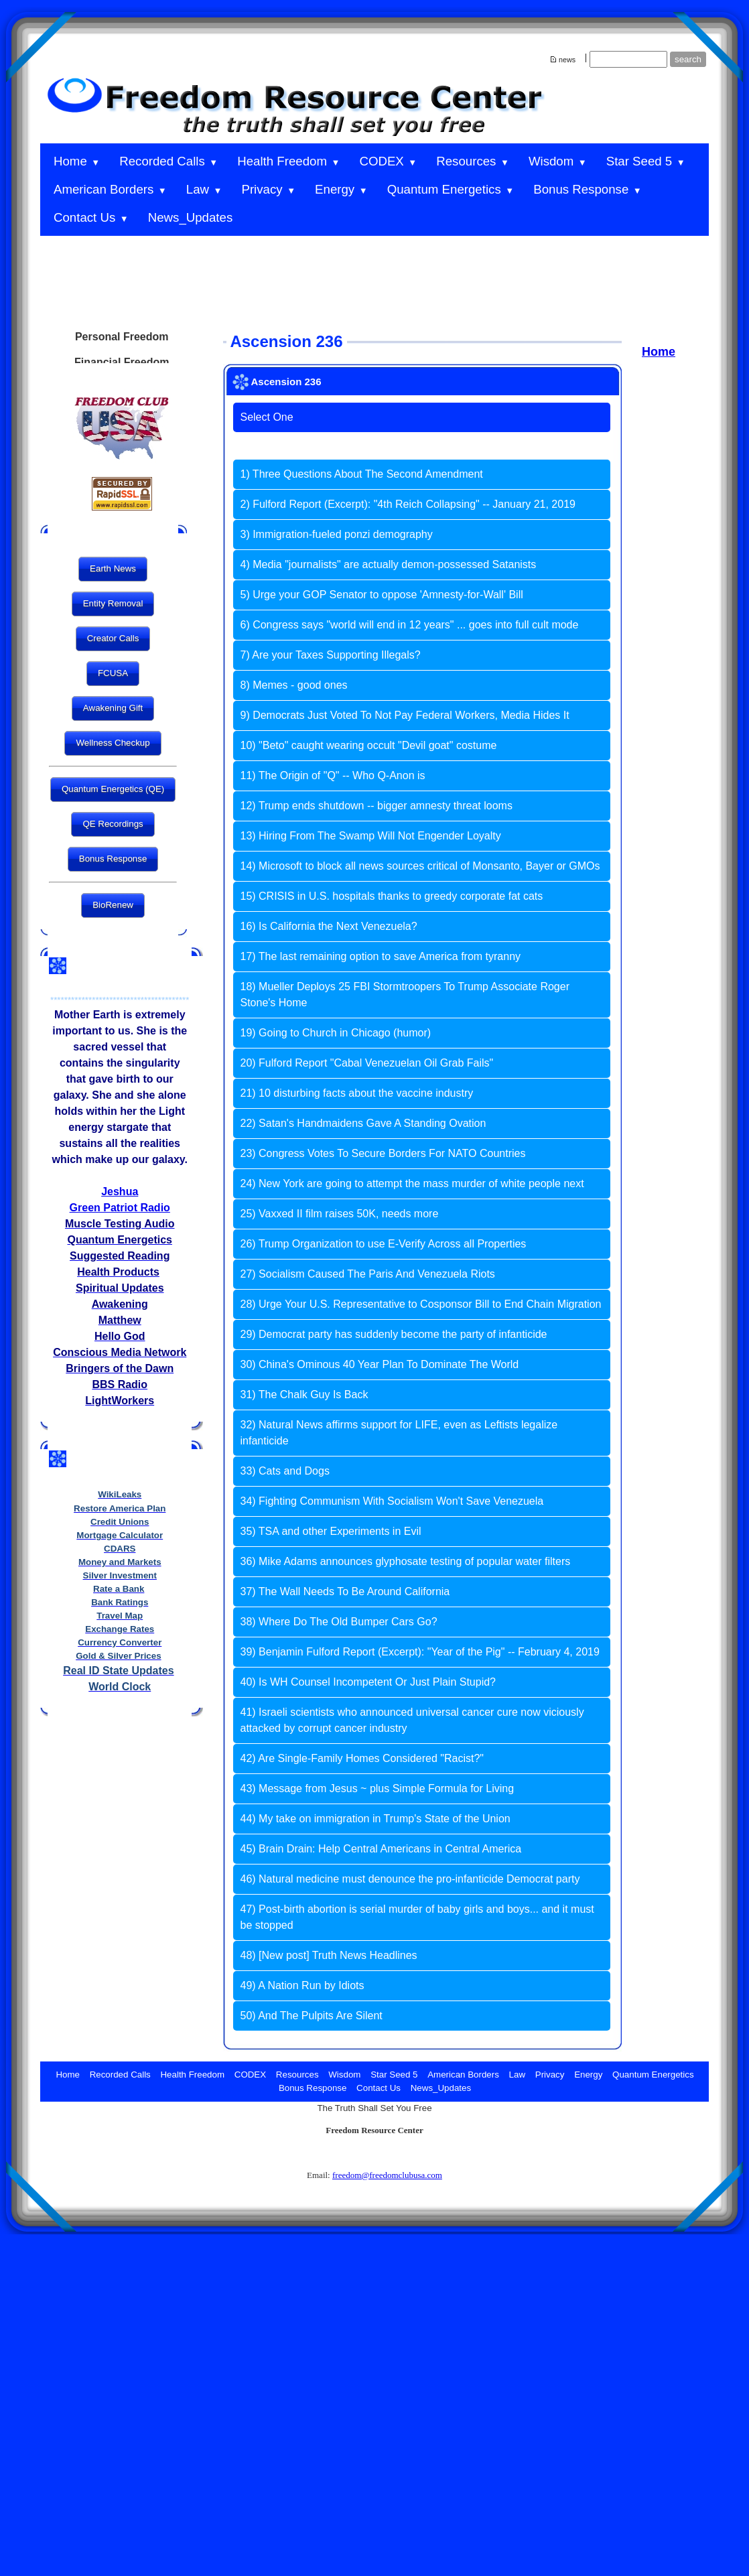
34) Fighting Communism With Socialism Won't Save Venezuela (391, 1501)
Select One (266, 417)
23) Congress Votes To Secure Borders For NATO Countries (382, 1153)
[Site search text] (628, 59)
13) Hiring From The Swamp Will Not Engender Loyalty (370, 835)
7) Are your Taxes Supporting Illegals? (330, 655)
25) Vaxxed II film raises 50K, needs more (339, 1213)
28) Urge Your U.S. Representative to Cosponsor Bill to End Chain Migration (420, 1304)
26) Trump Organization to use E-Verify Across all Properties (383, 1243)
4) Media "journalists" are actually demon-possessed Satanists (388, 564)
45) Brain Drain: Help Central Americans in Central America (380, 1848)
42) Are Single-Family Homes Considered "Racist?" (362, 1758)
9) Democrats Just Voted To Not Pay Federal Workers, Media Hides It (404, 715)
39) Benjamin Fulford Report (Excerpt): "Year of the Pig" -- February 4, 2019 (419, 1651)
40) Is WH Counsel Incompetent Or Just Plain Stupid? (368, 1682)
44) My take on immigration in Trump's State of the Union (375, 1818)
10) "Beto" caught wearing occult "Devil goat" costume (368, 745)
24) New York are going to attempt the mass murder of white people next (412, 1183)
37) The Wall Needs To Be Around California (345, 1591)
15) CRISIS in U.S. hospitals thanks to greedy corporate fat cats (391, 896)
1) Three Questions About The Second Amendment (361, 474)
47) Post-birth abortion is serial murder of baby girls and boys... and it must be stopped (417, 1917)
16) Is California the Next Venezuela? (328, 926)
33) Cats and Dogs (284, 1471)
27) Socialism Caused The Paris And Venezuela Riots (367, 1274)
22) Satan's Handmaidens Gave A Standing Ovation (363, 1123)
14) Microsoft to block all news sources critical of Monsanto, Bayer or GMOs (420, 866)
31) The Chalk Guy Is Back (304, 1394)
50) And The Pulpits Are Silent (311, 2015)
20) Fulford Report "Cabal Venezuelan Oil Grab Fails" (366, 1063)
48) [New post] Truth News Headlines (328, 1955)
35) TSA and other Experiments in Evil (330, 1531)
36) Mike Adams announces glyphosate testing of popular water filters (405, 1561)
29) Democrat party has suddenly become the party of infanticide (393, 1334)
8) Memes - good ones (293, 685)
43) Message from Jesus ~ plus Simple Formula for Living (377, 1788)
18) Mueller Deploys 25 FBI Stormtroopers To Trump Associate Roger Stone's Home (404, 994)
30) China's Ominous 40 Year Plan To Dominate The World (379, 1364)
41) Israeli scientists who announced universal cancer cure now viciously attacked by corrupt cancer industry (412, 1720)
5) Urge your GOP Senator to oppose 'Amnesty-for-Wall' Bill (381, 594)
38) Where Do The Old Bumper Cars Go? (338, 1621)
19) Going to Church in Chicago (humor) (335, 1032)
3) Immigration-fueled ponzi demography (336, 534)
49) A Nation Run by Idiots (302, 1985)
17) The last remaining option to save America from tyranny (380, 956)
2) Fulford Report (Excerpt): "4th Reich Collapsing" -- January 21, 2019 (407, 504)
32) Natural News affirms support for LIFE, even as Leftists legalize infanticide (398, 1432)
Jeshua (119, 1191)
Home (658, 351)
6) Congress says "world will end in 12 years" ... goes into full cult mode (409, 624)
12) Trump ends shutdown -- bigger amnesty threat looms (376, 805)
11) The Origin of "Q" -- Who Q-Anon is (332, 775)
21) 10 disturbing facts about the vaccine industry (356, 1093)
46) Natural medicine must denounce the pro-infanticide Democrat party (410, 1879)
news (567, 60)
